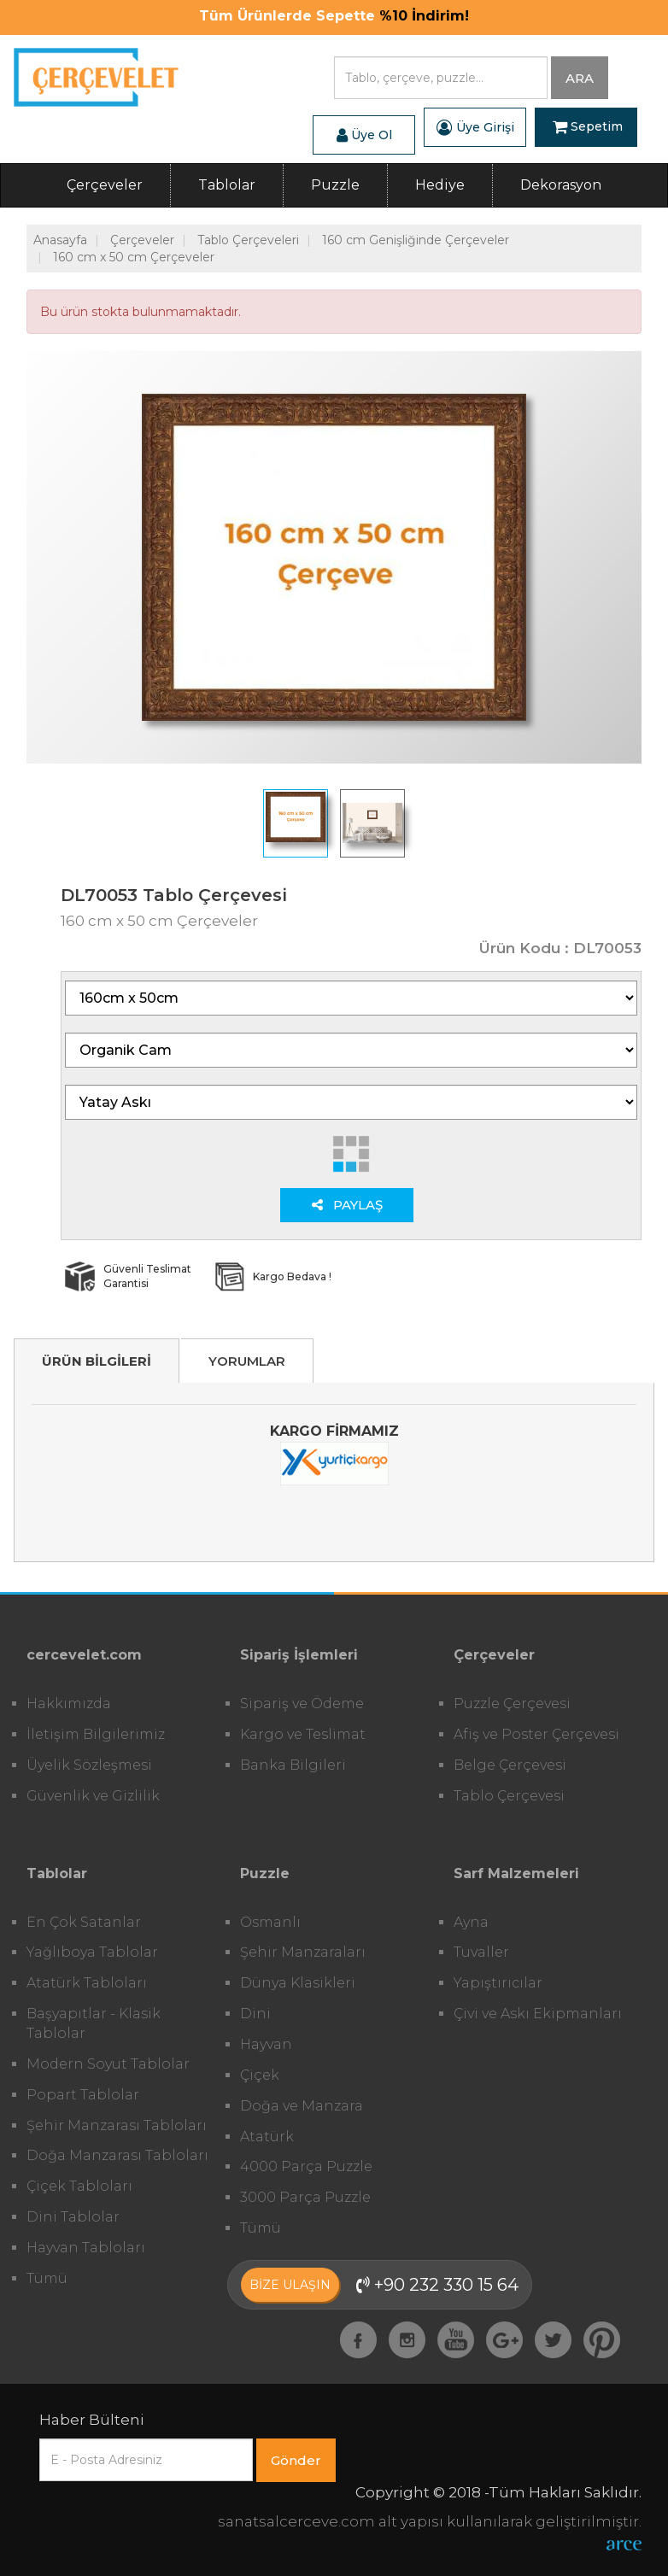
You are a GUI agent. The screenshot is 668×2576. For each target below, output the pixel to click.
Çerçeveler (105, 185)
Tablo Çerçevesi (509, 1796)
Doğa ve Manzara (301, 2106)
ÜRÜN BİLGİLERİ (96, 1361)
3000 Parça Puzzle (305, 2197)
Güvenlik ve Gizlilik (93, 1796)
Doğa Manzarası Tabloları (117, 2155)
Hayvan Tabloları (85, 2247)
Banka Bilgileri (293, 1765)
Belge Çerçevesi (510, 1765)
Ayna (471, 1922)
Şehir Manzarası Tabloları (116, 2125)
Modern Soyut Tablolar (108, 2064)
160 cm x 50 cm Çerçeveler (133, 257)
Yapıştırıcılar (498, 1983)
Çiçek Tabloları (79, 2186)
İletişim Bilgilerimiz (95, 1734)
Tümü (46, 2278)
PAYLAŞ (347, 1205)
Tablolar (226, 185)
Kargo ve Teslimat (303, 1734)
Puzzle (335, 185)
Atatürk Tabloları (86, 1983)
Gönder (296, 2460)
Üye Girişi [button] (475, 127)
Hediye (440, 185)
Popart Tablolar (82, 2095)
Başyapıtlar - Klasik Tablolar (93, 2023)
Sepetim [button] (588, 127)
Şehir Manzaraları (303, 1952)
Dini (255, 2013)
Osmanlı (270, 1922)
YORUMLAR (246, 1361)
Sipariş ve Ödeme (302, 1703)
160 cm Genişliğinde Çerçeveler (415, 240)
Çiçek (259, 2075)
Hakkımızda (68, 1703)
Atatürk (267, 2136)
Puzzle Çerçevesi (512, 1703)
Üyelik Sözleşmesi (89, 1765)
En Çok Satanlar (83, 1922)
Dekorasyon (560, 185)
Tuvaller (481, 1952)
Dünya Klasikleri (297, 1983)
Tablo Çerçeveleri (248, 240)
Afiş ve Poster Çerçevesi (536, 1734)
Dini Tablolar (73, 2217)
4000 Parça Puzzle (306, 2166)
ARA (579, 78)
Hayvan (266, 2044)
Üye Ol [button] (364, 135)
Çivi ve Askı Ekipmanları (538, 2013)
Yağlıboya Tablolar (92, 1952)
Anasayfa (60, 240)
